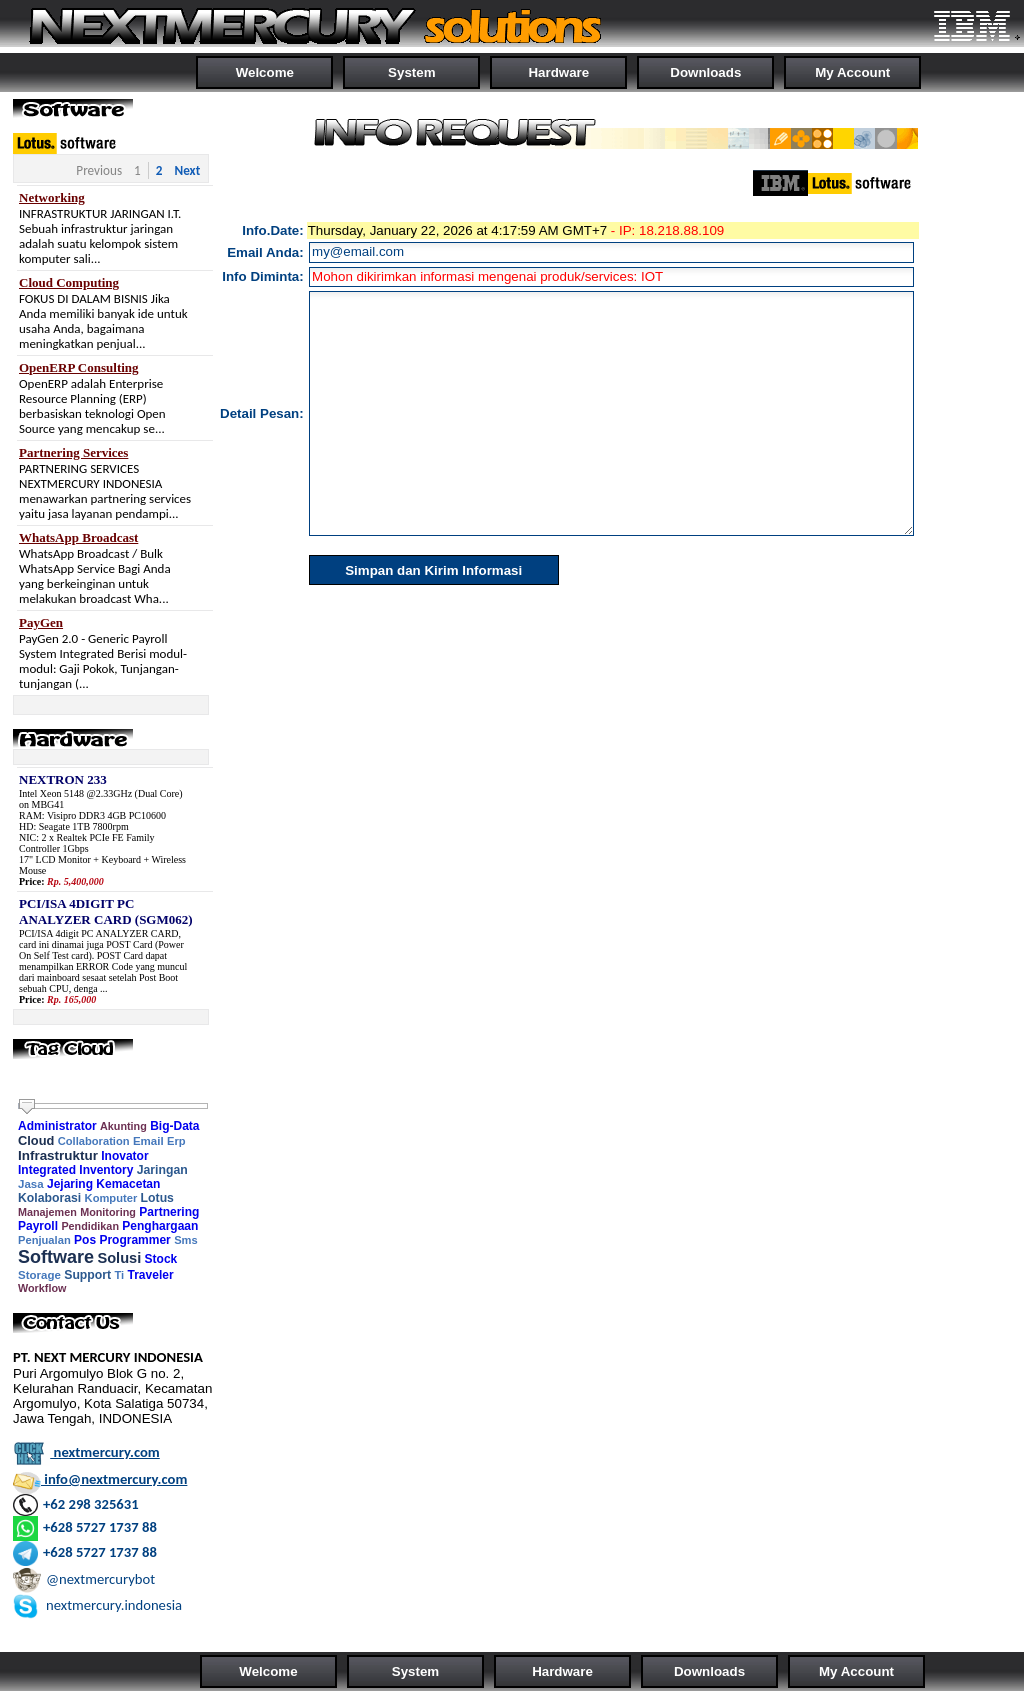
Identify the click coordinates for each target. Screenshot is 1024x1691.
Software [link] (56, 1257)
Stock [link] (161, 1259)
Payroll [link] (38, 1226)
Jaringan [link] (162, 1170)
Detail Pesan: (262, 413)
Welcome (265, 72)
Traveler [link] (151, 1275)
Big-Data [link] (174, 1126)
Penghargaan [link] (160, 1226)
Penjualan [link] (44, 1240)
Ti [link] (119, 1275)
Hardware (558, 72)
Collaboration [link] (94, 1141)
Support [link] (87, 1275)
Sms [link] (186, 1240)
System (411, 72)
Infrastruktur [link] (58, 1155)
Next (187, 170)
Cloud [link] (36, 1140)
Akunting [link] (123, 1126)
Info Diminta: (262, 276)
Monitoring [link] (108, 1212)
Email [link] (148, 1141)
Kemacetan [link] (128, 1184)
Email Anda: (265, 252)
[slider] (27, 1107)
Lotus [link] (157, 1198)
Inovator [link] (124, 1156)
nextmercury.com (86, 1452)
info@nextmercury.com (100, 1479)
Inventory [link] (106, 1170)
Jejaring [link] (70, 1184)
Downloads (705, 72)
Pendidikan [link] (90, 1226)
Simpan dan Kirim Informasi (433, 570)
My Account (852, 72)
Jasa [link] (31, 1184)
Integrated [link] (47, 1170)
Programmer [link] (134, 1240)
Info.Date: (272, 230)
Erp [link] (176, 1141)
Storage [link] (39, 1275)
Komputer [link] (111, 1198)
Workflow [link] (42, 1288)
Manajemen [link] (47, 1212)
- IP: (623, 230)
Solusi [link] (119, 1258)
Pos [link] (85, 1240)
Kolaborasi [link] (49, 1198)
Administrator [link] (57, 1126)
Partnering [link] (169, 1212)
